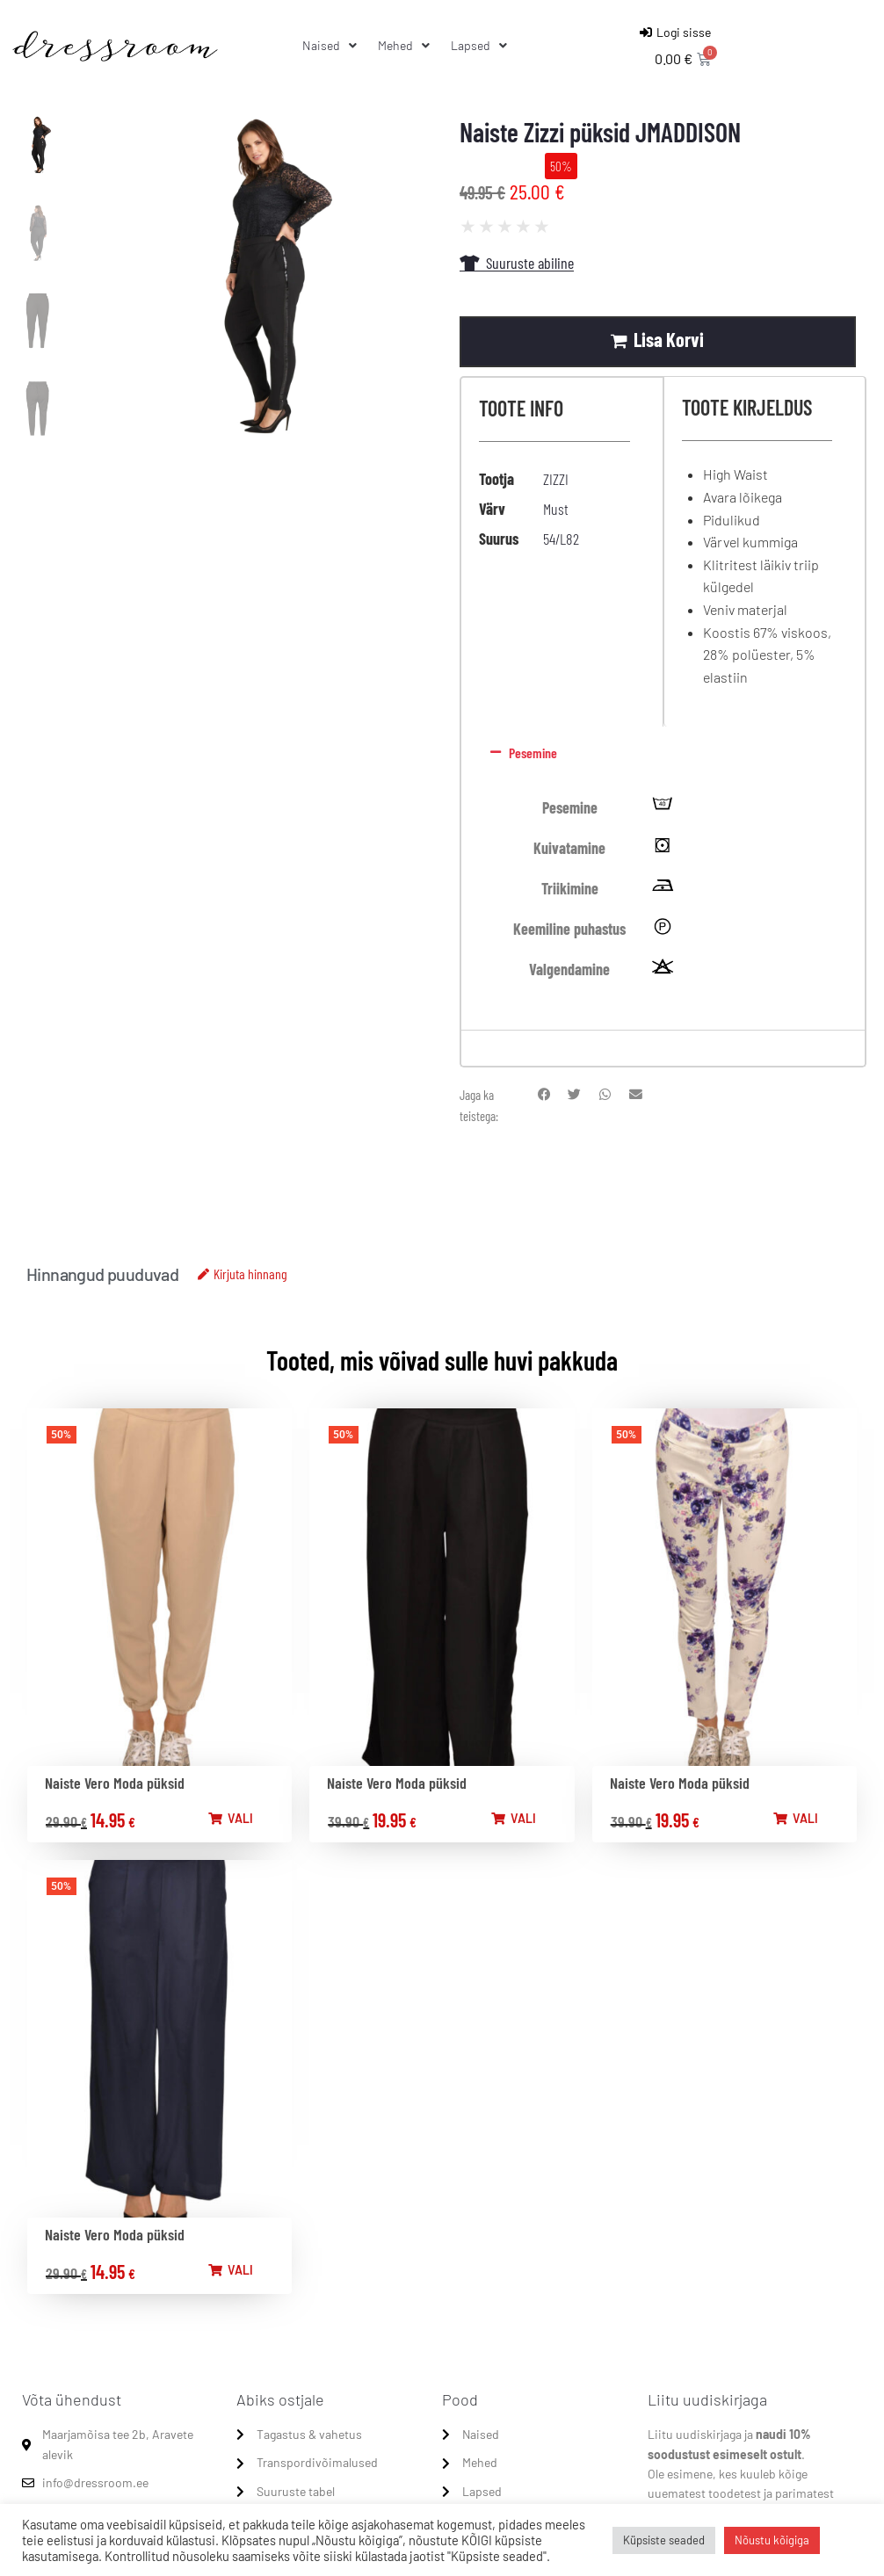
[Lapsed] (480, 46)
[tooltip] (663, 808)
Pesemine (533, 753)
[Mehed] (405, 46)
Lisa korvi (675, 339)
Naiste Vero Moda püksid (115, 1782)
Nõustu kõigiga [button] (772, 2540)
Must (556, 508)
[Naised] (331, 46)
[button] (659, 754)
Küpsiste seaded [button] (664, 2540)
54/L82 (561, 538)
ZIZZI (556, 478)
